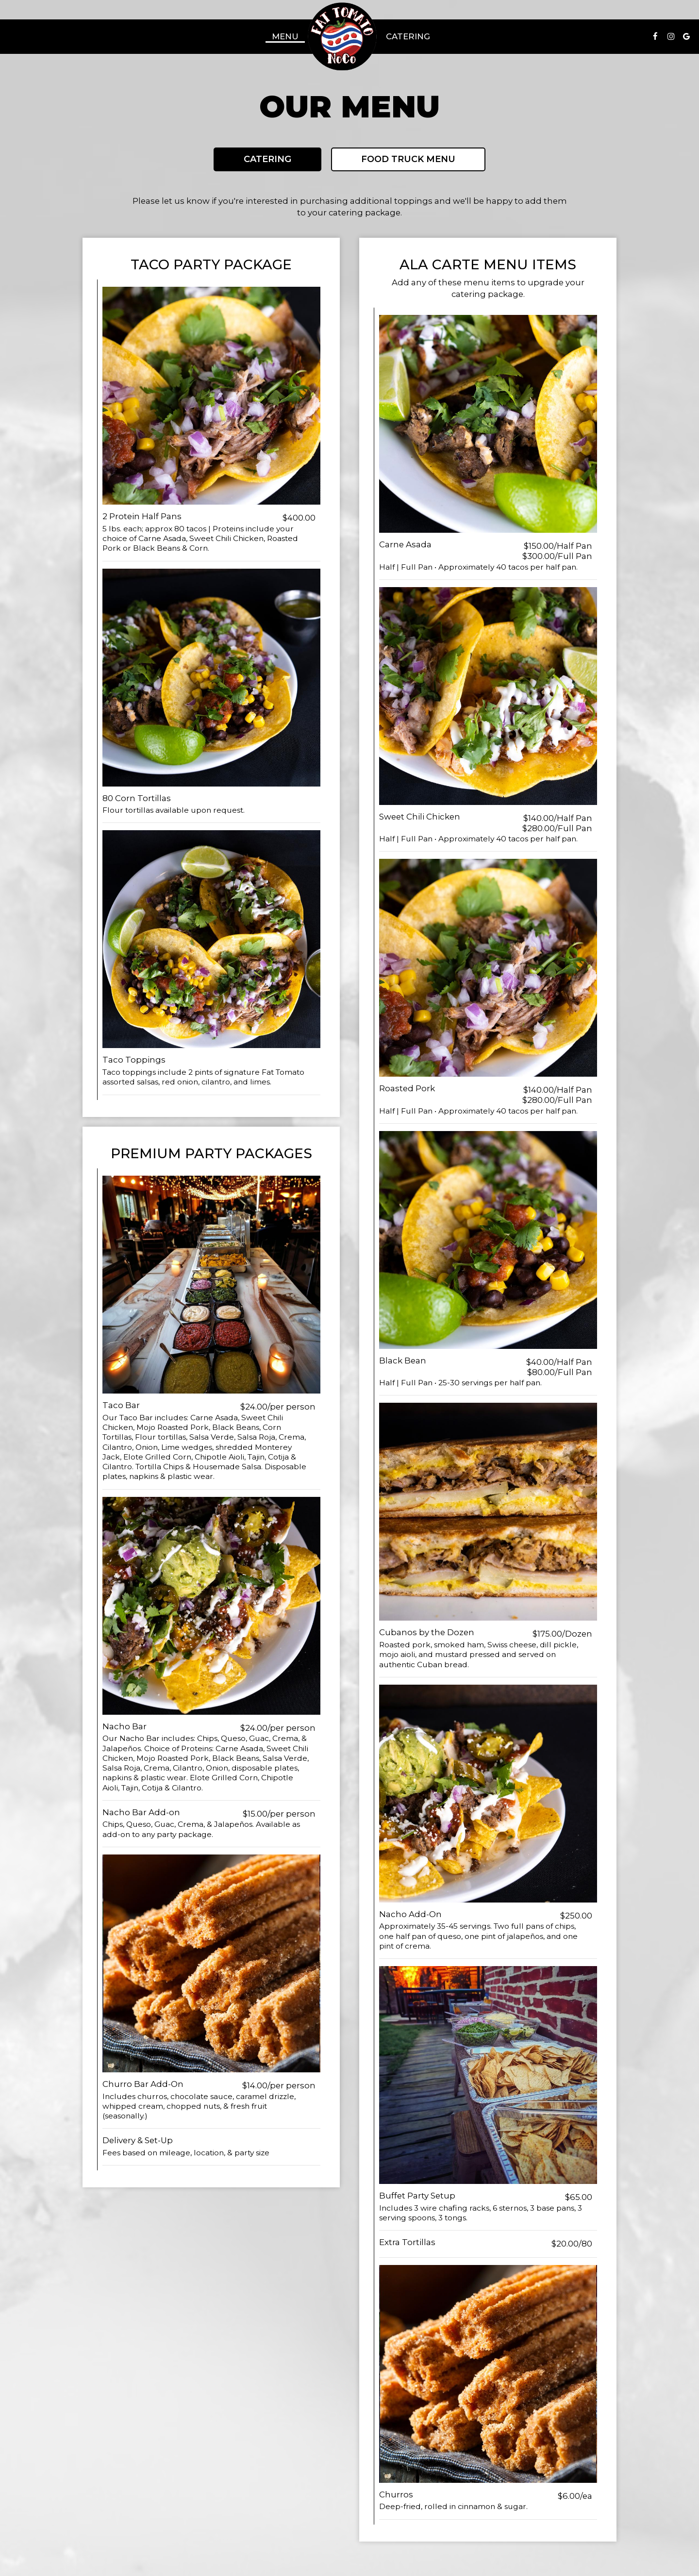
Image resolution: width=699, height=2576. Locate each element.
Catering (408, 36)
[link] (342, 36)
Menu (285, 36)
